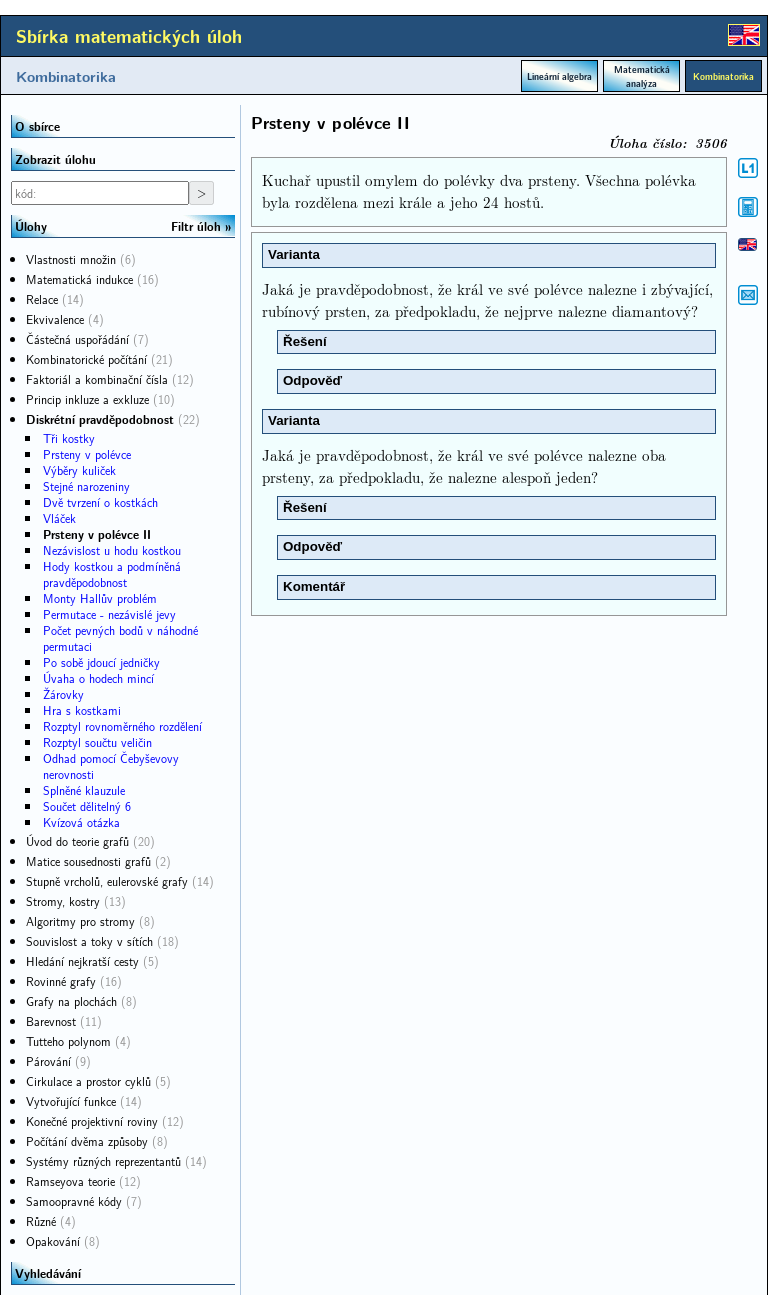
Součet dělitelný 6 (87, 806)
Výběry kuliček (79, 470)
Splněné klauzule (84, 790)
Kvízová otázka (81, 822)
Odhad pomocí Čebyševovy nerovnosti (111, 766)
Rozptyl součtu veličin (97, 742)
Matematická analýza (642, 76)
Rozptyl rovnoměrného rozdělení (122, 726)
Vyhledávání (48, 1273)
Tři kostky (69, 438)
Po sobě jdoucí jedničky (101, 662)
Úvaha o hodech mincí (98, 678)
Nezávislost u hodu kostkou (112, 550)
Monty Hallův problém (100, 598)
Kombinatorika (66, 76)
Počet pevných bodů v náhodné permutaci (120, 638)
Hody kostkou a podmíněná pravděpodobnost (112, 574)
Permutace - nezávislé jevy (109, 614)
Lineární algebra (559, 76)
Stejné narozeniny (86, 486)
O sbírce (37, 126)
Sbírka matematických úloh (129, 36)
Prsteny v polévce (87, 454)
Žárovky (63, 694)
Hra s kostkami (82, 710)
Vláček (59, 518)
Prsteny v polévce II (97, 534)
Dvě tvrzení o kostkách (100, 502)
